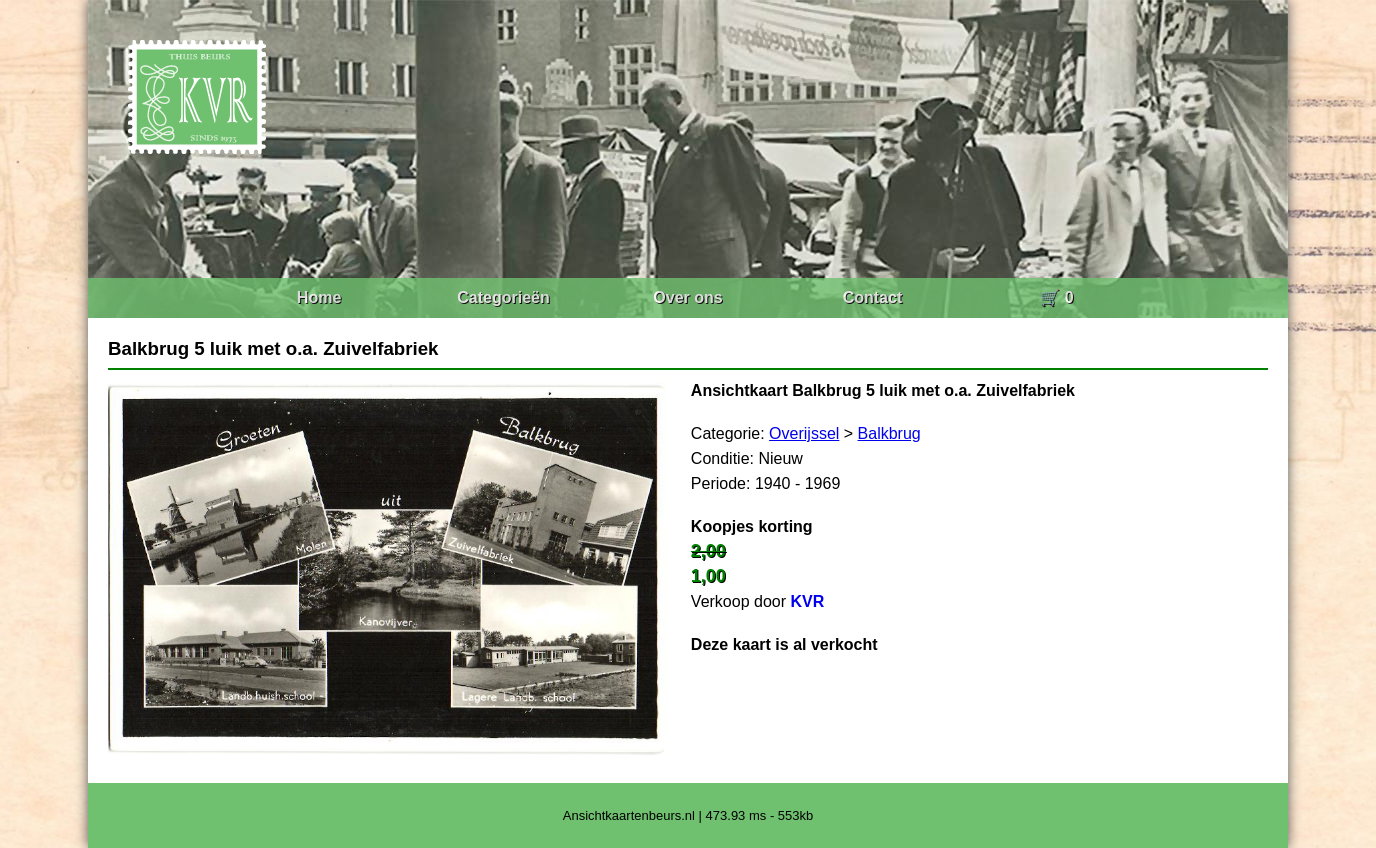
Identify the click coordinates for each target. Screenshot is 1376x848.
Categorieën (503, 297)
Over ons (687, 297)
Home (319, 297)
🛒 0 (1056, 297)
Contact (873, 297)
